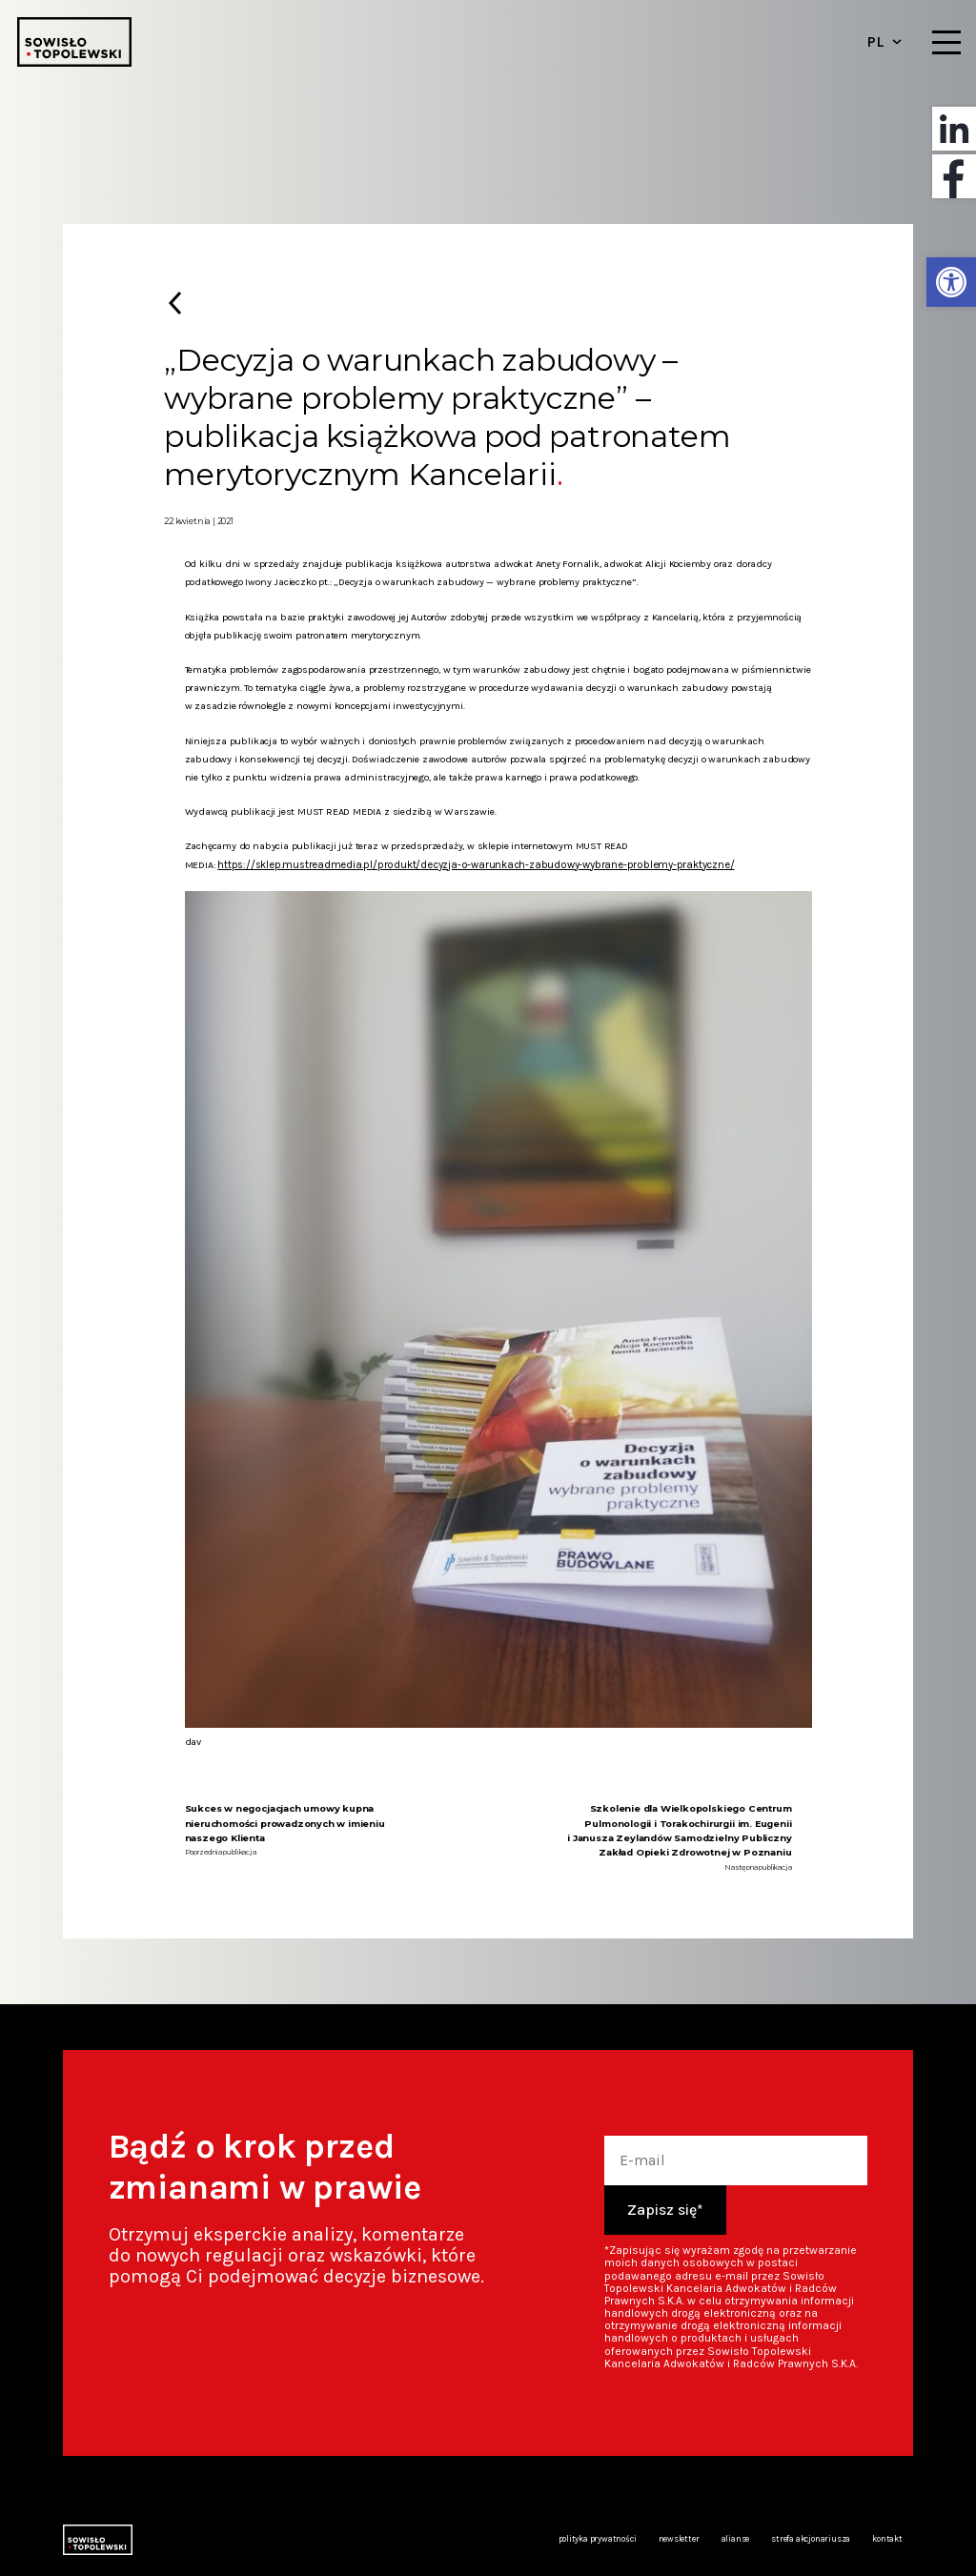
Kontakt (887, 2538)
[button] (951, 282)
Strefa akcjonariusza (811, 2538)
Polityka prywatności (599, 2538)
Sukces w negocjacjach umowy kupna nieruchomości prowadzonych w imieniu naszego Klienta (285, 1821)
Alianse (735, 2538)
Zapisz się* (665, 2208)
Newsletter (678, 2538)
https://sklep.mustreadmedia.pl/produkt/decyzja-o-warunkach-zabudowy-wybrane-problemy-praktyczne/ (459, 864)
